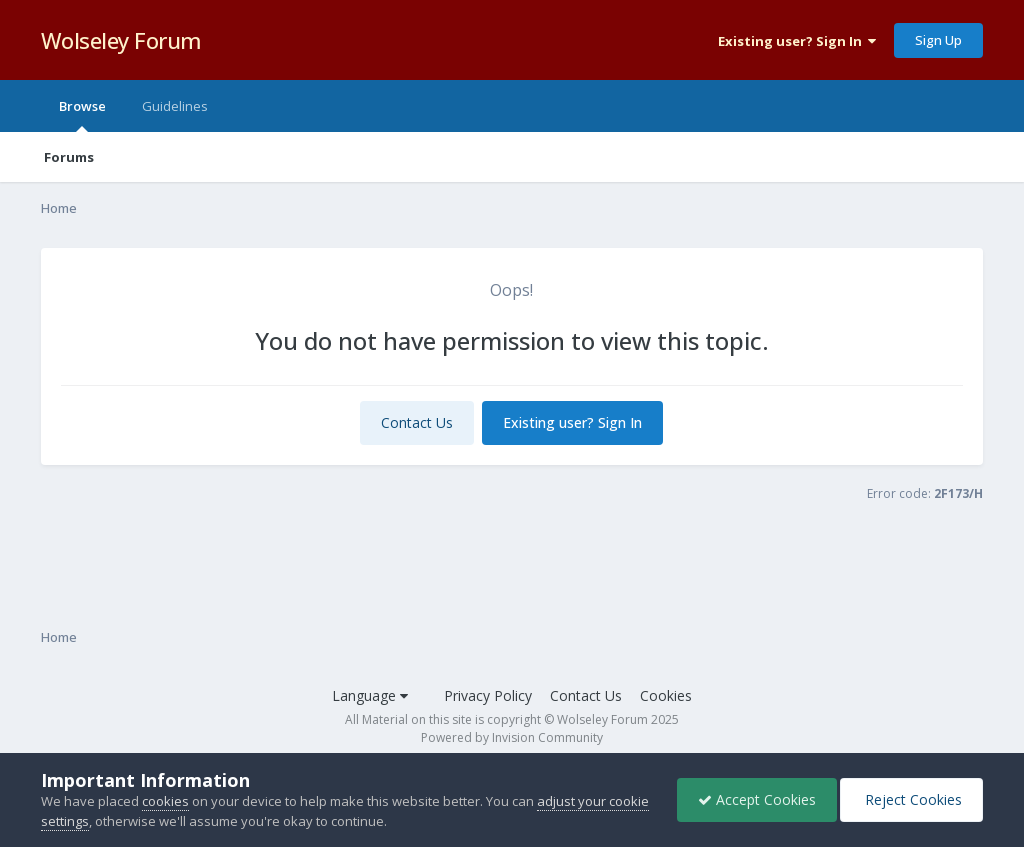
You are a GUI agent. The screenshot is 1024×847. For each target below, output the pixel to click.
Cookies (666, 695)
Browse (82, 114)
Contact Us (417, 422)
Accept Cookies (757, 799)
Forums (69, 157)
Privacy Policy (488, 695)
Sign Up (938, 40)
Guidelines (175, 106)
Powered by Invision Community (512, 737)
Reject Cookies (911, 799)
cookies (165, 801)
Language (370, 695)
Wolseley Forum (121, 40)
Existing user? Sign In (797, 41)
